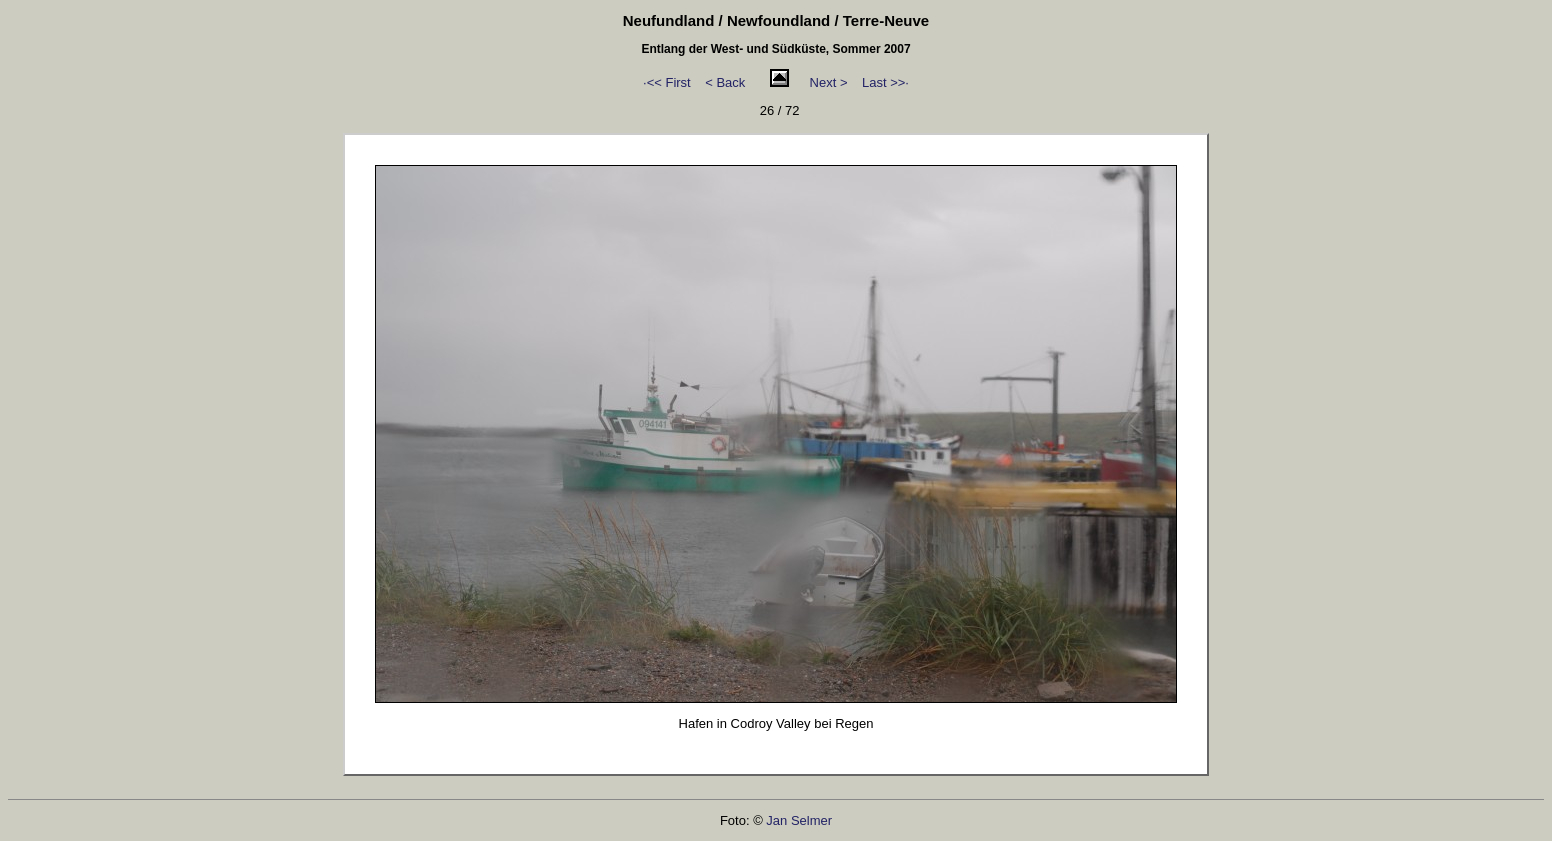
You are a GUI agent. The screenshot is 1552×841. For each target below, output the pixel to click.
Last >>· (885, 82)
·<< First (667, 82)
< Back (725, 82)
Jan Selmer (799, 820)
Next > (829, 82)
